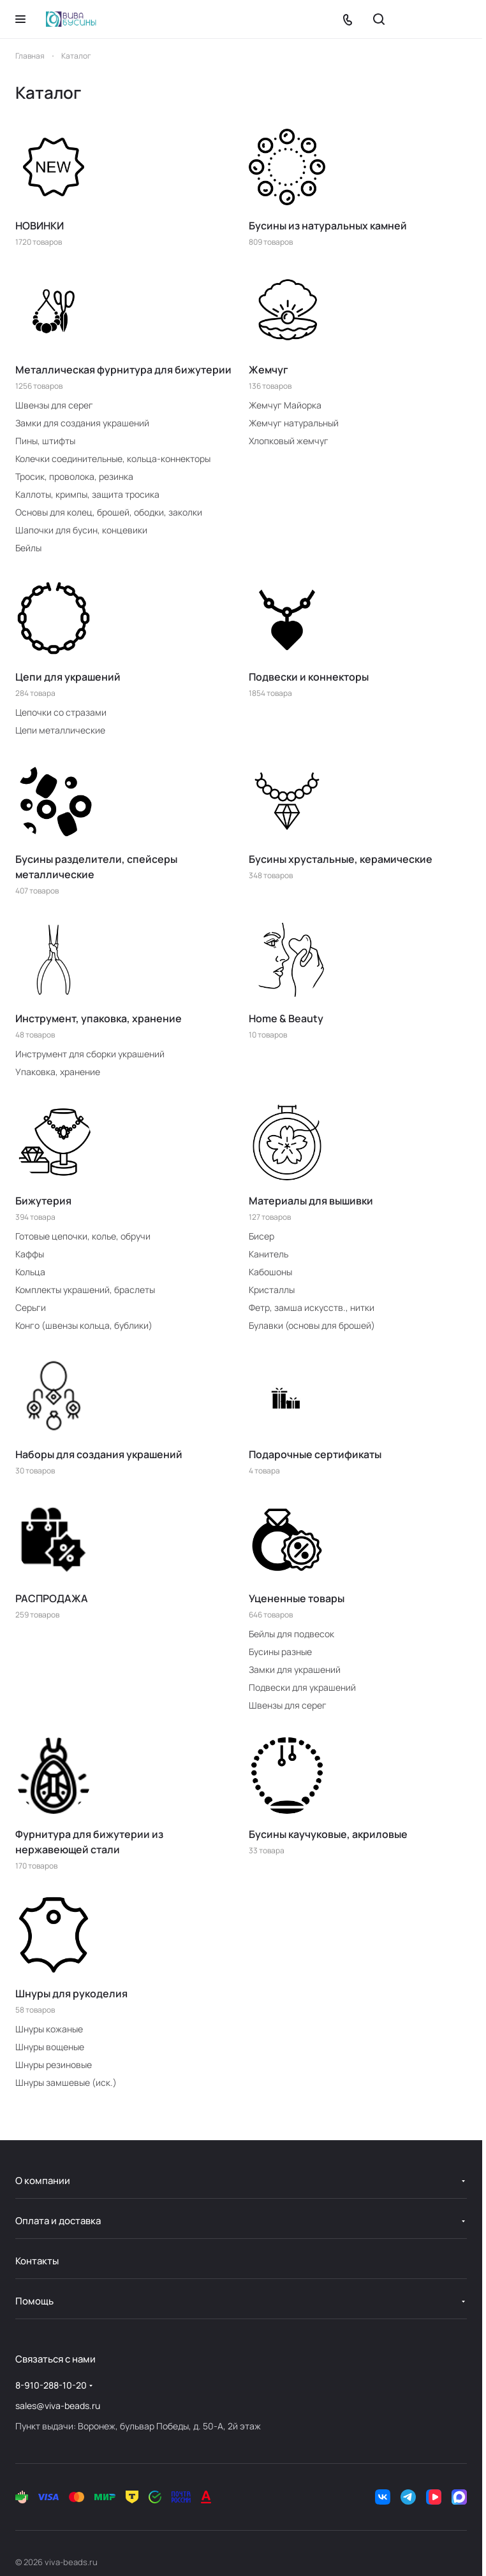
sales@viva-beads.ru (57, 2405)
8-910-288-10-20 (51, 2385)
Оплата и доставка (58, 2220)
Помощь (34, 2301)
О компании (42, 2180)
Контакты (37, 2261)
